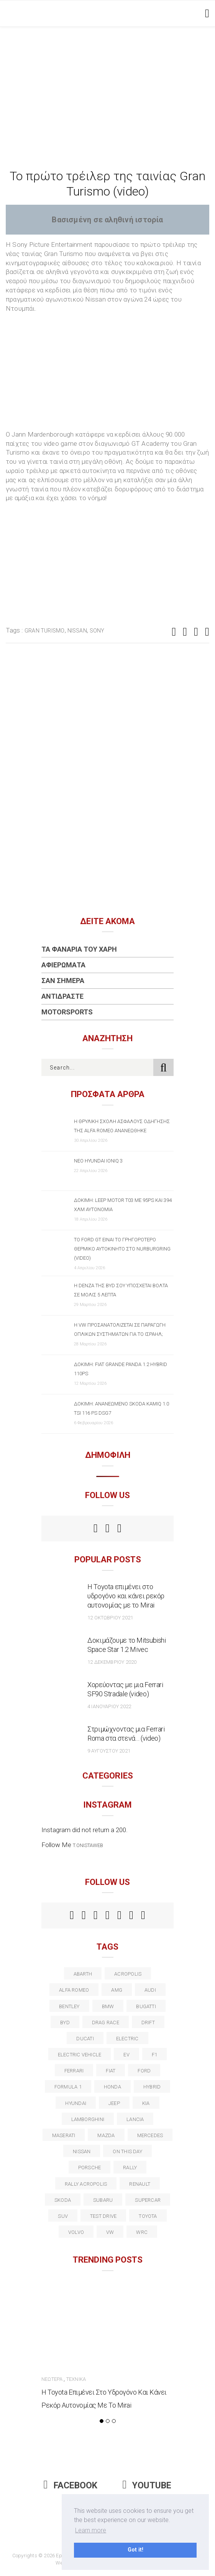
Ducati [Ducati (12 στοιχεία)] (85, 2038)
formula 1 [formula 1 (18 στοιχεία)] (68, 2087)
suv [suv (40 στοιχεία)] (63, 2216)
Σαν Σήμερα (62, 981)
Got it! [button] (135, 2550)
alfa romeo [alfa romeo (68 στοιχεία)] (74, 1990)
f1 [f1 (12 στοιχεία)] (154, 2055)
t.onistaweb (88, 1845)
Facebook (70, 2485)
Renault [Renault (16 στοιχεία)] (139, 2184)
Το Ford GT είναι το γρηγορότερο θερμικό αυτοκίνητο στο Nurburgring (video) (122, 1249)
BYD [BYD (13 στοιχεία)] (65, 2022)
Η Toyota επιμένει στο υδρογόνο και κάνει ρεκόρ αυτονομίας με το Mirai (125, 1596)
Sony (97, 631)
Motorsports (67, 1012)
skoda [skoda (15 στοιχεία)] (62, 2200)
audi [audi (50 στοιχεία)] (150, 1990)
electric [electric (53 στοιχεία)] (127, 2038)
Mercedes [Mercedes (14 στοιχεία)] (150, 2135)
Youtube (147, 2485)
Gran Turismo (45, 631)
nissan (77, 631)
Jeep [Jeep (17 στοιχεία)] (114, 2103)
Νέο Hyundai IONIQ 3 (98, 1161)
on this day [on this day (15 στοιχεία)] (127, 2151)
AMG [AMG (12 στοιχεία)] (116, 1990)
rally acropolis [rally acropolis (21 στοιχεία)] (86, 2184)
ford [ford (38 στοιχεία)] (144, 2071)
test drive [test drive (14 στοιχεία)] (103, 2216)
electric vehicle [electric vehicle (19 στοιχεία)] (80, 2055)
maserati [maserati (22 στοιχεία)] (63, 2135)
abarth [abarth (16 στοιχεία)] (83, 1974)
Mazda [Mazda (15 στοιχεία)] (106, 2135)
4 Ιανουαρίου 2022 (109, 1706)
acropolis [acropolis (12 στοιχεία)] (127, 1974)
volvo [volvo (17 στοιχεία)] (76, 2232)
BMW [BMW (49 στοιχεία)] (108, 2006)
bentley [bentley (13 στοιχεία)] (69, 2006)
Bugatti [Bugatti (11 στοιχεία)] (146, 2006)
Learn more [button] (90, 2530)
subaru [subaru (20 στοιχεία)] (103, 2200)
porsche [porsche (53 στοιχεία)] (89, 2167)
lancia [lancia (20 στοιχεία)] (135, 2119)
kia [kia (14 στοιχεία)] (146, 2103)
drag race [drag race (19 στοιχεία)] (105, 2022)
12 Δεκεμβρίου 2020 (111, 1662)
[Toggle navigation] (205, 13)
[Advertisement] (107, 84)
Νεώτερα (51, 2379)
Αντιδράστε (62, 996)
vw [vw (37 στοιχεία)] (110, 2232)
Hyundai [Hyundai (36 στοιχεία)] (75, 2103)
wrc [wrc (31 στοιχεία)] (142, 2232)
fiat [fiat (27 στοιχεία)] (110, 2071)
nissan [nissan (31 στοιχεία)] (81, 2151)
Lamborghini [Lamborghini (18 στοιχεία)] (87, 2119)
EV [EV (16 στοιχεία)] (126, 2055)
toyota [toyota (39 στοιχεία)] (148, 2216)
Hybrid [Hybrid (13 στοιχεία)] (152, 2087)
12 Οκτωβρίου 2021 (110, 1618)
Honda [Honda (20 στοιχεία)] (112, 2087)
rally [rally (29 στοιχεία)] (130, 2167)
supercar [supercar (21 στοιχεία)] (148, 2200)
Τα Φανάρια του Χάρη (79, 949)
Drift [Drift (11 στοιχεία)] (148, 2022)
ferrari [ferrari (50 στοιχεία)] (74, 2071)
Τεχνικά (76, 2379)
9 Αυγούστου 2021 (108, 1751)
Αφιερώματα (63, 965)
